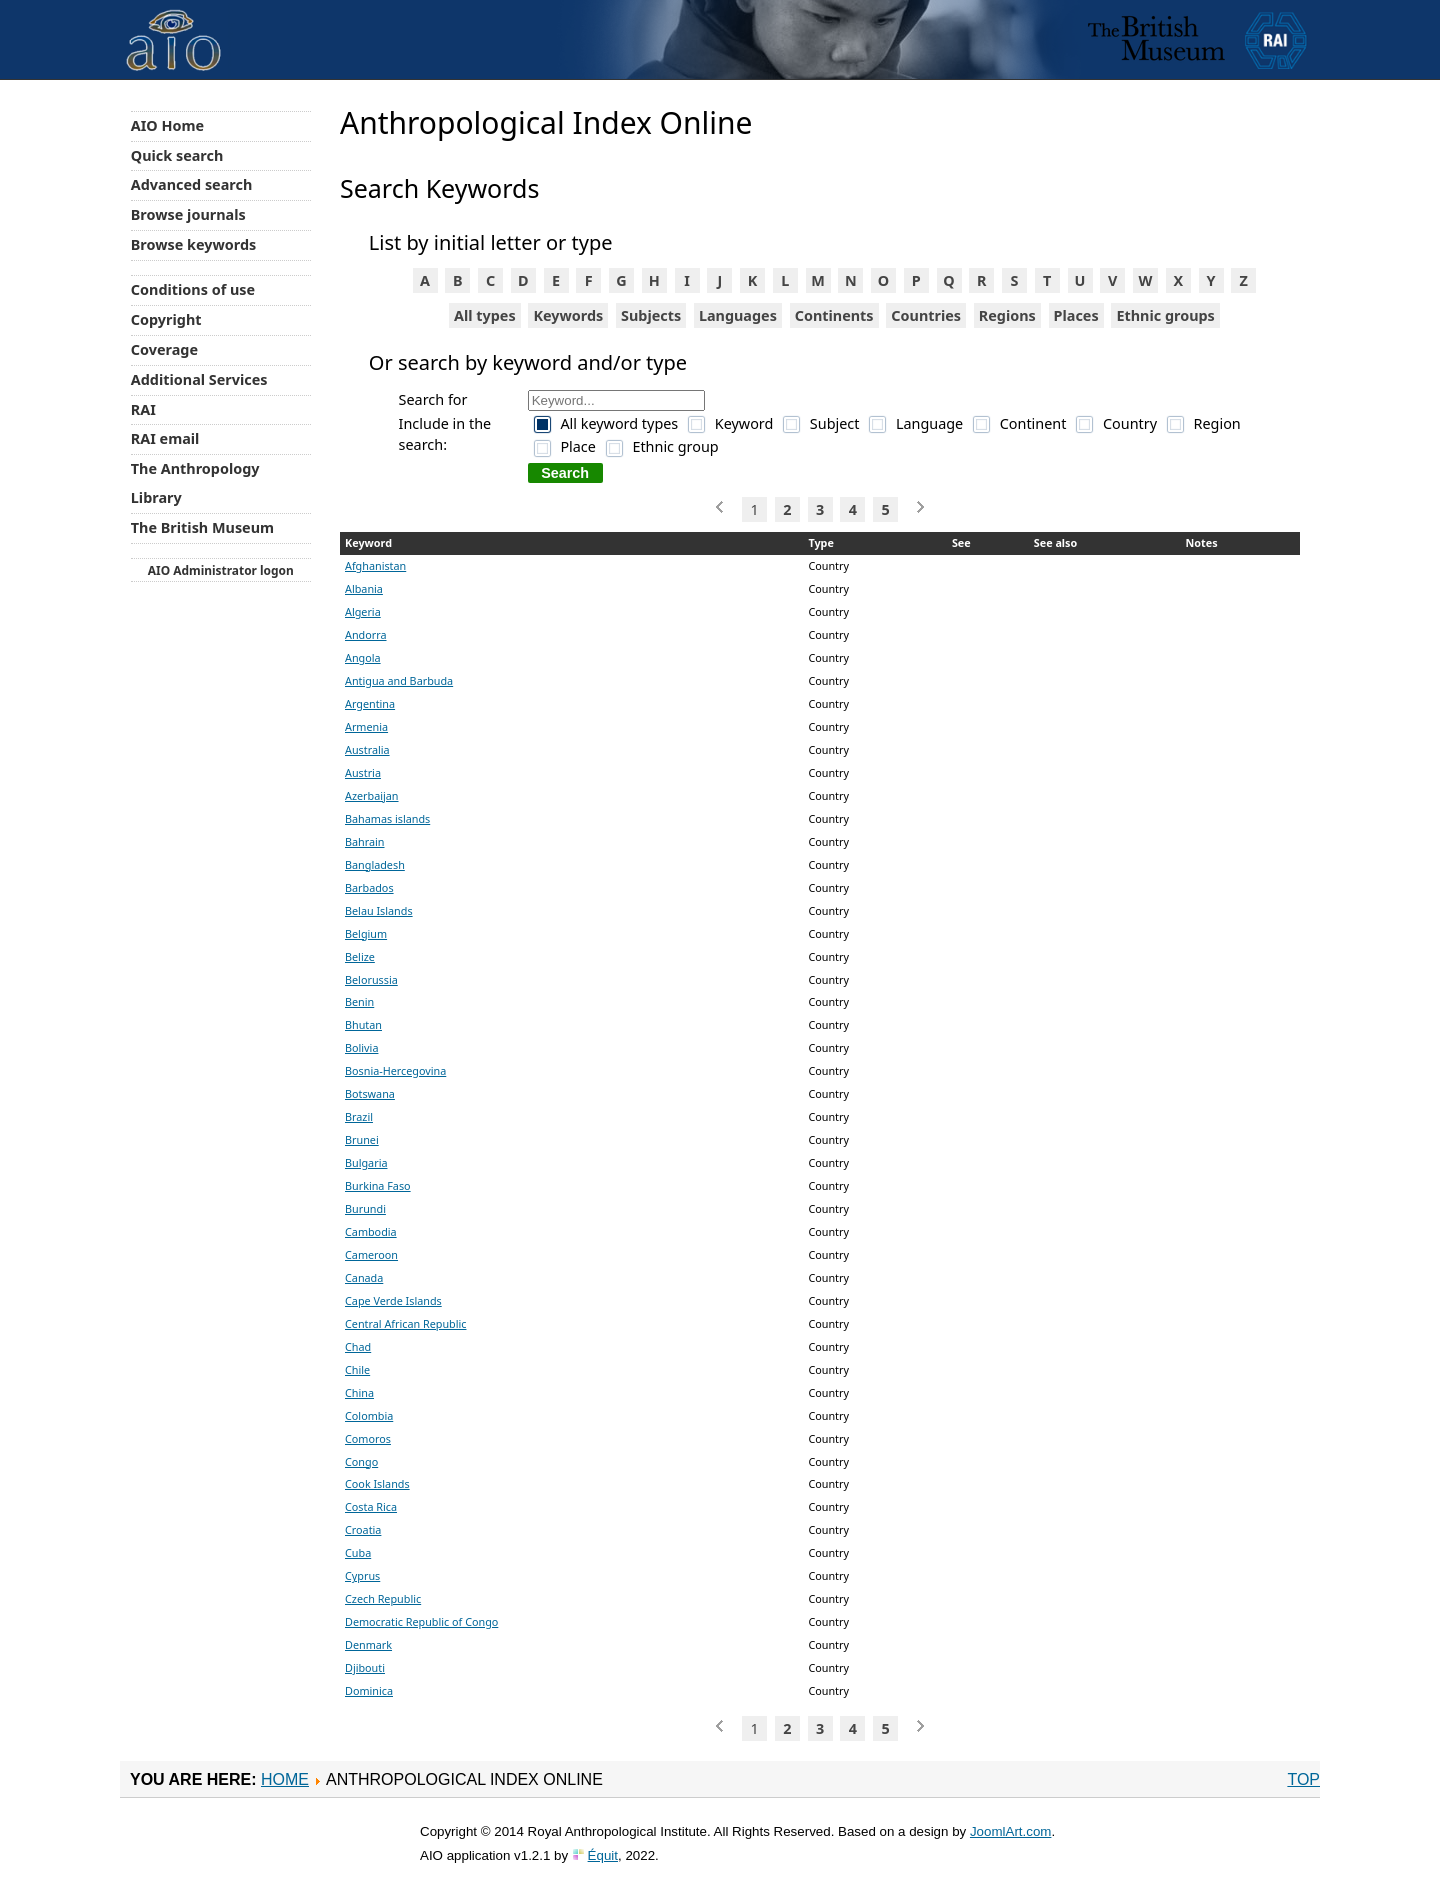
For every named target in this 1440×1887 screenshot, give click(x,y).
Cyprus (362, 1575)
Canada (364, 1277)
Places (1076, 315)
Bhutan (363, 1024)
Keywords (568, 315)
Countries (926, 315)
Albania (364, 588)
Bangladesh (375, 864)
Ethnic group (675, 446)
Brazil (359, 1116)
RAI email (165, 438)
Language (929, 423)
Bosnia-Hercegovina (395, 1070)
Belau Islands (379, 910)
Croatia (363, 1529)
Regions (1007, 315)
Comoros (368, 1438)
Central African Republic (405, 1323)
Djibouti (365, 1667)
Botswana (370, 1093)
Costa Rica (371, 1506)
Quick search (177, 155)
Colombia (369, 1415)
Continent (1033, 423)
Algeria (363, 611)
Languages (738, 315)
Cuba (358, 1552)
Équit (603, 1855)
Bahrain (365, 841)
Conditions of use (193, 289)
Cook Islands (377, 1483)
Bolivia (361, 1047)
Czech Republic (383, 1598)
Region (1217, 423)
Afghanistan (375, 565)
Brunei (362, 1139)
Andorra (366, 634)
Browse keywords (194, 244)
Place (578, 446)
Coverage (164, 349)
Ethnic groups (1165, 315)
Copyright (166, 319)
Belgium (366, 933)
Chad (358, 1346)
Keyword (744, 423)
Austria (363, 772)
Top (1303, 1779)
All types (485, 315)
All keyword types (619, 423)
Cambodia (371, 1231)
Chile (357, 1369)
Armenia (366, 726)
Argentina (370, 703)
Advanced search (191, 184)
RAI (143, 409)
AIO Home (167, 125)
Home (285, 1779)
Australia (367, 749)
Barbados (369, 887)
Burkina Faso (378, 1185)
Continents (834, 315)
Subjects (651, 315)
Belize (360, 956)
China (359, 1392)
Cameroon (371, 1254)
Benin (359, 1001)
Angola (363, 657)
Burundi (365, 1208)
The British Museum (202, 527)
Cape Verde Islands (393, 1300)
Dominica (369, 1690)
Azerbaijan (372, 795)
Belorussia (371, 979)
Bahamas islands (387, 818)
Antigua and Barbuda (399, 680)
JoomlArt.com (1010, 1831)
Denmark (368, 1644)
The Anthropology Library (195, 483)
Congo (361, 1461)
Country (1130, 423)
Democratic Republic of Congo (421, 1621)
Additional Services (199, 379)
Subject (835, 423)
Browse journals (188, 214)
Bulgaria (366, 1162)
